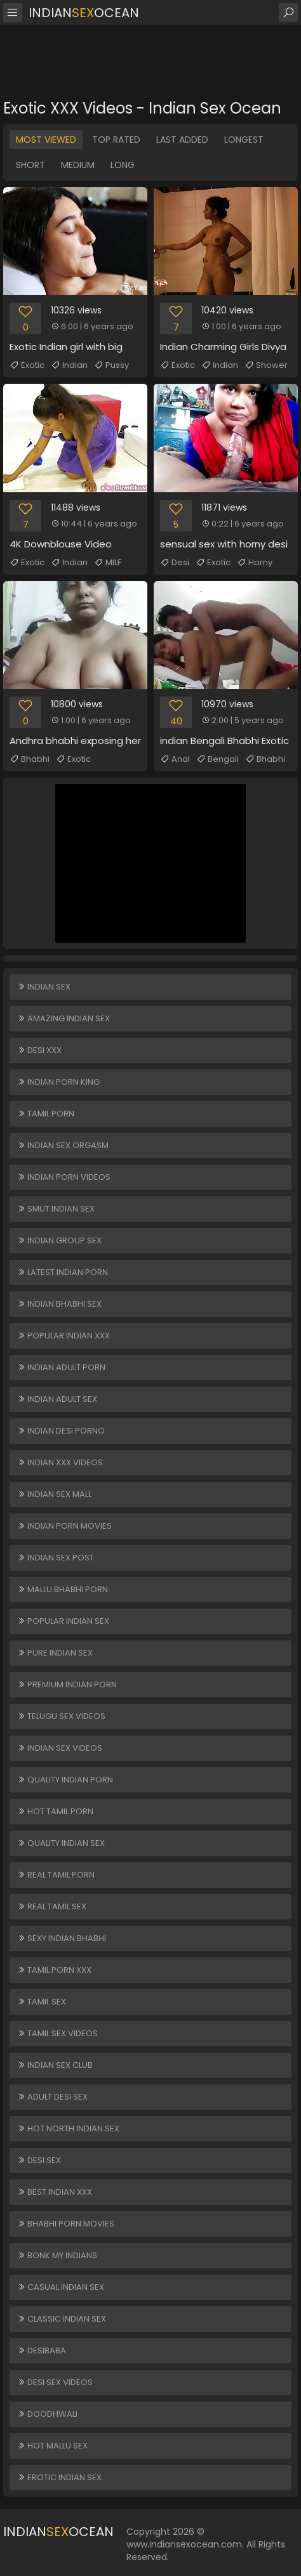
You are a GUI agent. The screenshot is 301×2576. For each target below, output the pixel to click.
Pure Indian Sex (55, 1653)
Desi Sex (39, 2160)
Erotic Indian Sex (59, 2477)
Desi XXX (39, 1050)
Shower (266, 365)
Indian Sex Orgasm (63, 1145)
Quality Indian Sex (61, 1843)
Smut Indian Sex (56, 1209)
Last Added (182, 139)
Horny (254, 563)
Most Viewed (46, 139)
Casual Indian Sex (60, 2287)
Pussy (111, 365)
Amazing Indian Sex (63, 1018)
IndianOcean (84, 13)
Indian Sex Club (55, 2065)
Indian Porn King (58, 1082)
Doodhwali (47, 2414)
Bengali (217, 759)
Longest (244, 139)
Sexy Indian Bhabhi (61, 1938)
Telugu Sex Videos (61, 1716)
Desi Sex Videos (55, 2382)
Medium (78, 165)
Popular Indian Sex (63, 1621)
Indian (69, 365)
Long (122, 165)
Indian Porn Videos (63, 1177)
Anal (175, 759)
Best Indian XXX (54, 2192)
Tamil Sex (41, 2002)
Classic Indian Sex (61, 2319)
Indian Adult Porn (61, 1367)
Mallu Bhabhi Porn (62, 1589)
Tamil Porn (45, 1114)
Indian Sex (43, 987)
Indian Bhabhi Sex (59, 1304)
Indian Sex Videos (59, 1748)
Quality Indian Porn (65, 1780)
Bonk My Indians (57, 2255)
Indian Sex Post (55, 1558)
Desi (174, 563)
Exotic (27, 365)
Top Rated (116, 139)
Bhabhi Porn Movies (65, 2224)
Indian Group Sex (59, 1240)
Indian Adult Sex (57, 1399)
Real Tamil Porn (56, 1875)
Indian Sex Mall (54, 1494)
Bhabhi (30, 759)
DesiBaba (41, 2350)
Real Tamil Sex (51, 1906)
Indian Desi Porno (61, 1431)
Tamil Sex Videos (57, 2033)
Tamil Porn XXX (54, 1970)
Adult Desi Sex (52, 2097)
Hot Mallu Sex (52, 2446)
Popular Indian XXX (63, 1336)
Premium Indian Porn (67, 1684)
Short (30, 165)
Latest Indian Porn (62, 1272)
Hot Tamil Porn (55, 1811)
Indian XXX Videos (60, 1462)
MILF (107, 563)
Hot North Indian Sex (68, 2128)
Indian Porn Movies (64, 1526)
